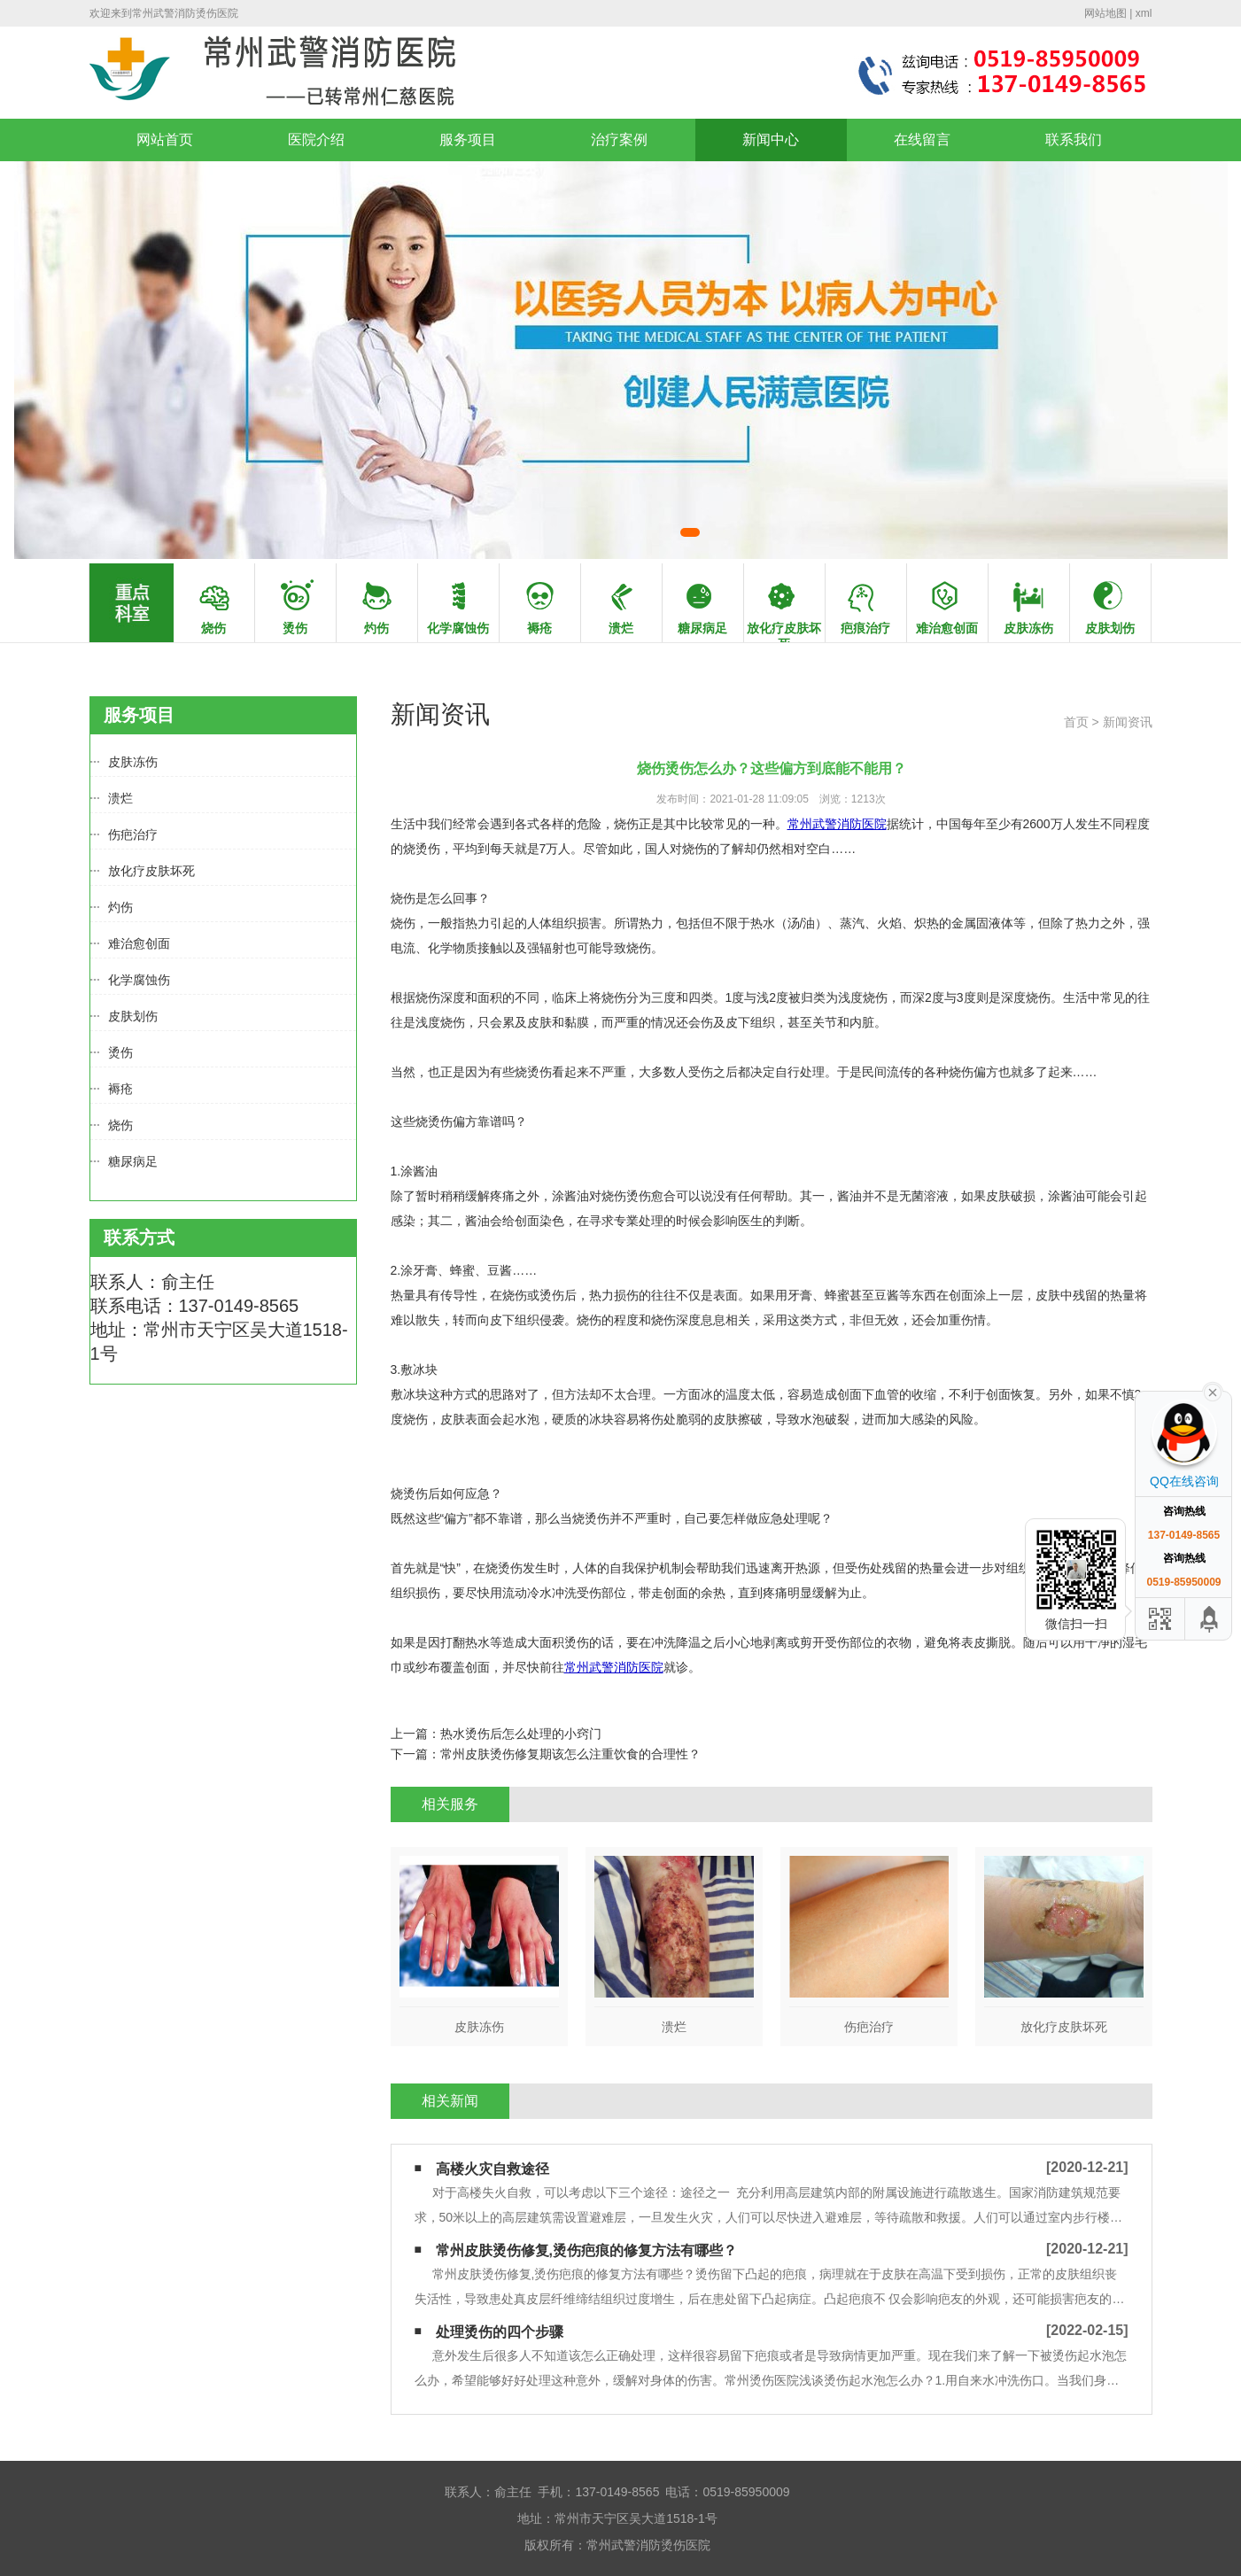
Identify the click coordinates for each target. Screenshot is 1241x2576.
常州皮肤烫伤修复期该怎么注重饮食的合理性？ (570, 1754)
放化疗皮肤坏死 (151, 871)
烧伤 (120, 1125)
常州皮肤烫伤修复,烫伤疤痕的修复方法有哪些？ (586, 2250)
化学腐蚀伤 (139, 980)
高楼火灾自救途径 (492, 2168)
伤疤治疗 (133, 834)
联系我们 (1073, 139)
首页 (1076, 722)
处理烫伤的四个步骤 (499, 2331)
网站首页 (164, 139)
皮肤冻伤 (133, 762)
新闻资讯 (1127, 722)
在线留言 (922, 139)
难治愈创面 (139, 943)
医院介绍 (316, 139)
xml (1144, 13)
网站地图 (1105, 13)
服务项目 (467, 139)
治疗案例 (619, 139)
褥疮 (120, 1089)
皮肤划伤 (133, 1016)
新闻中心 (770, 139)
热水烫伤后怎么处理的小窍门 (520, 1733)
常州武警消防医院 (837, 824)
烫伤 (120, 1052)
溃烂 (120, 798)
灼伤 (120, 907)
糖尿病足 (133, 1161)
